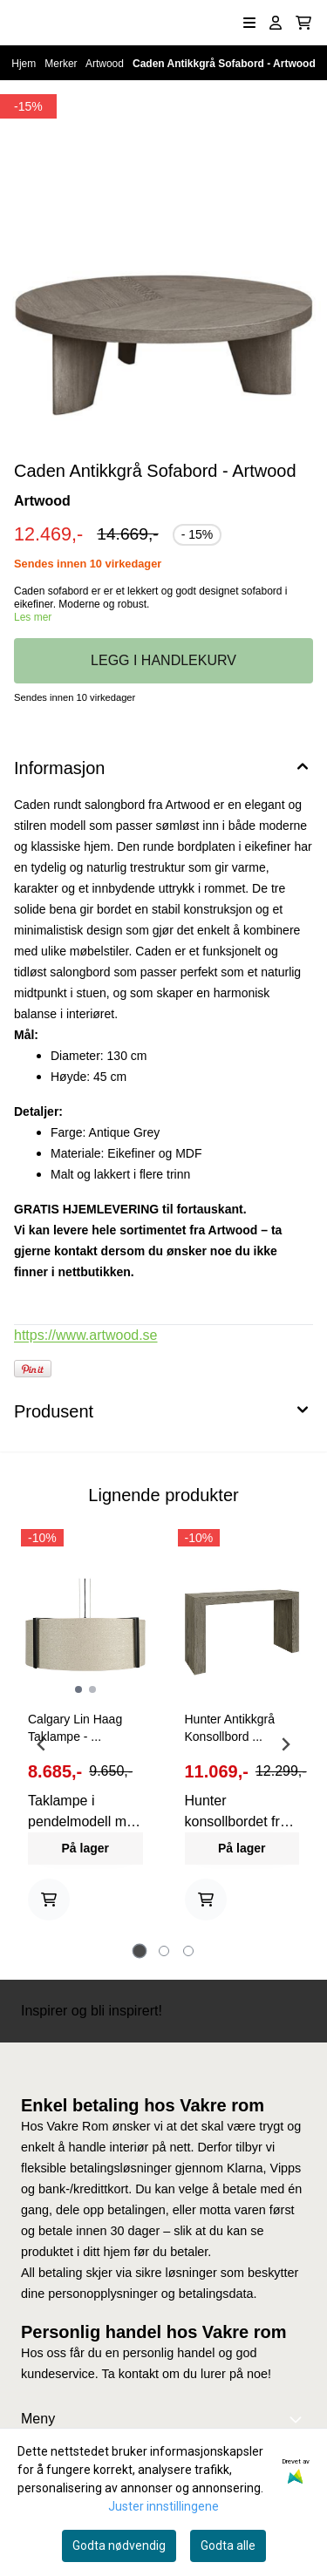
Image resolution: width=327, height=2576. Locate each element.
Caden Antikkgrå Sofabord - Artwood (224, 64)
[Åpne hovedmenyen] (249, 23)
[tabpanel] (85, 1737)
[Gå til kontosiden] (275, 23)
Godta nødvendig (119, 2545)
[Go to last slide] (42, 1744)
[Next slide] (285, 1744)
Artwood (105, 64)
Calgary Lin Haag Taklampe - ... (75, 1727)
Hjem (24, 64)
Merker (62, 64)
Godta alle (228, 2545)
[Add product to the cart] (49, 1899)
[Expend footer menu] (299, 2419)
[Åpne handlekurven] (303, 23)
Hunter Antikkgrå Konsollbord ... (230, 1727)
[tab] (139, 1951)
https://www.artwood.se (86, 1335)
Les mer (32, 617)
